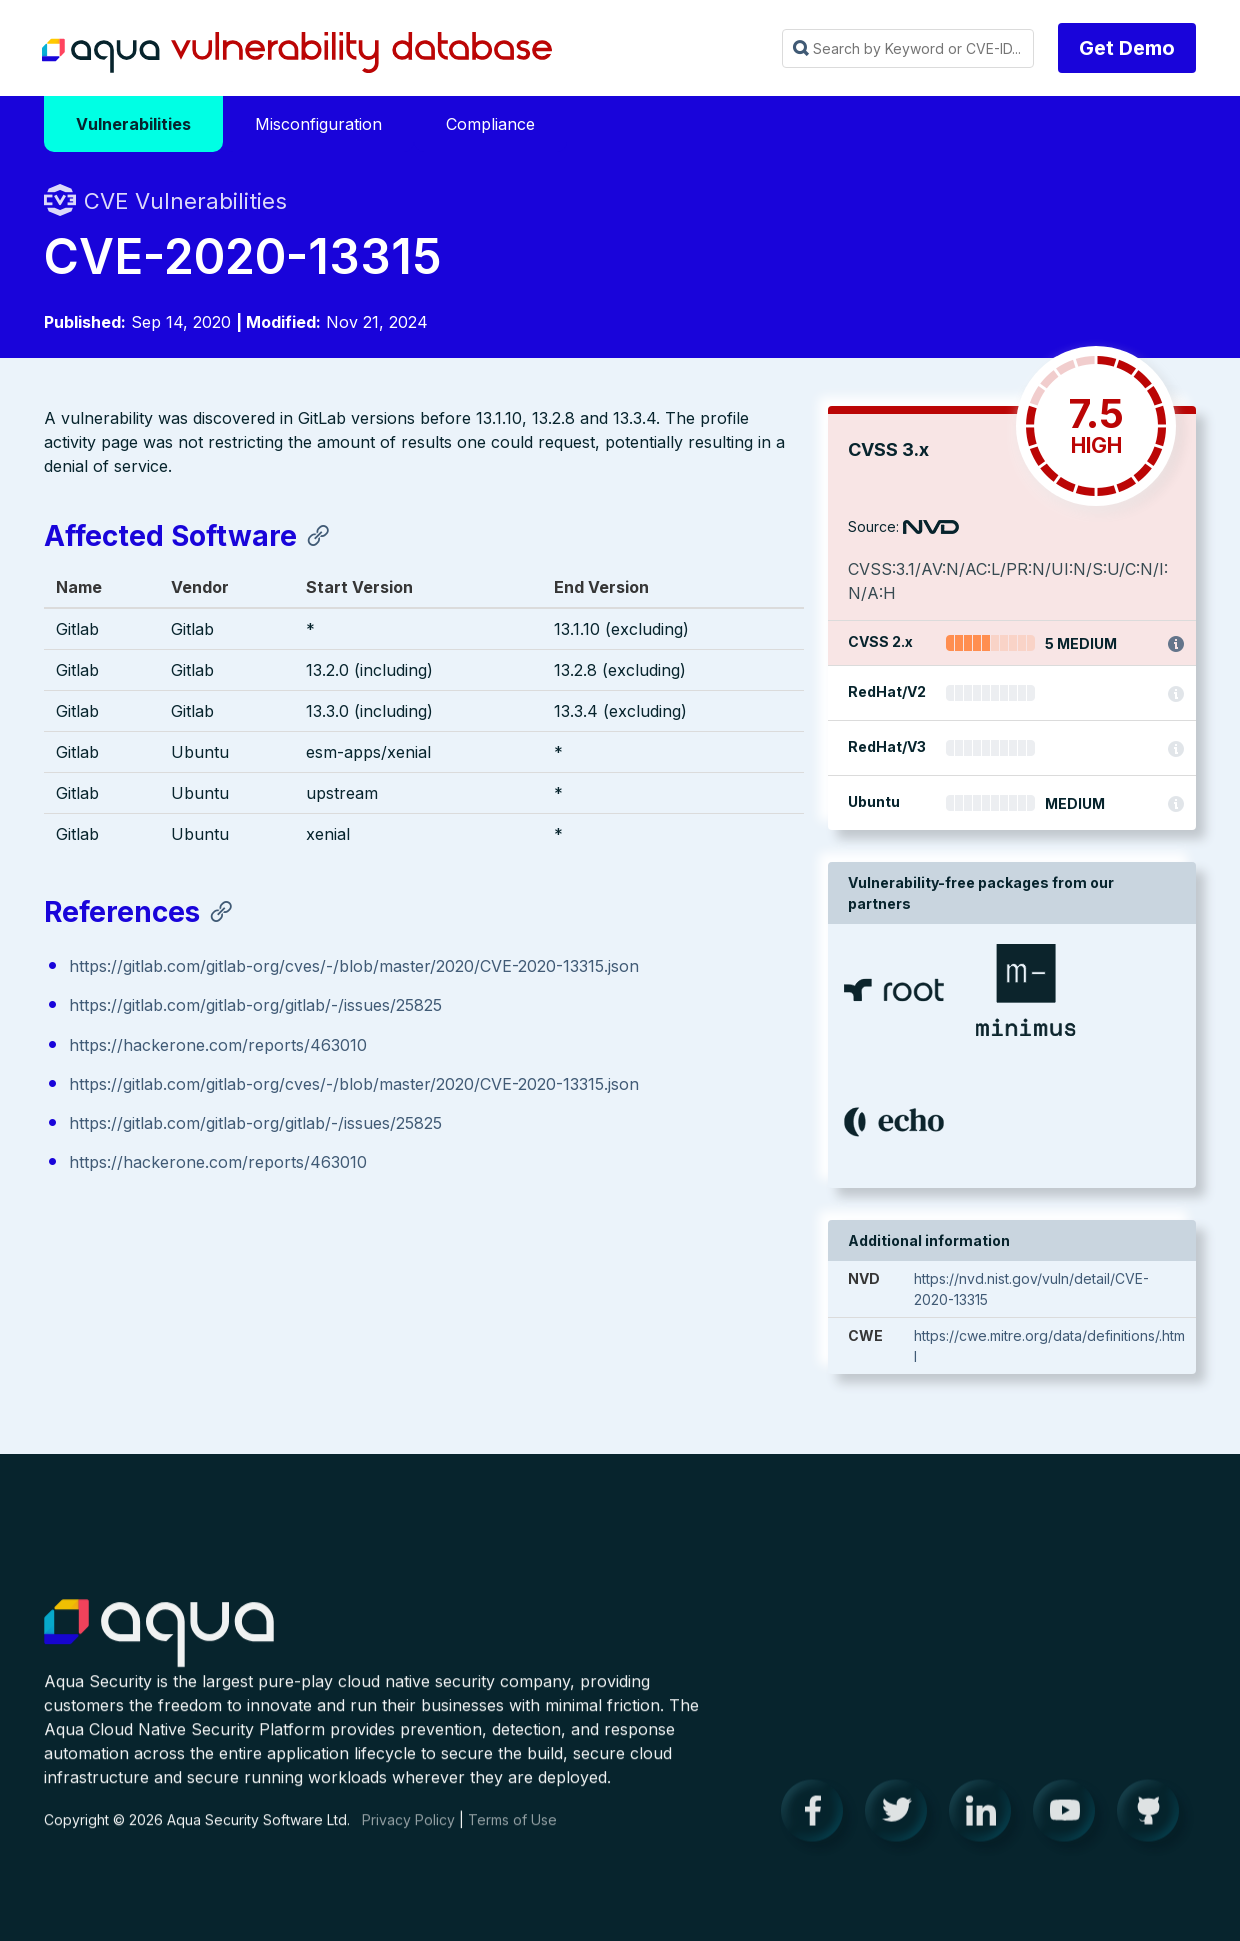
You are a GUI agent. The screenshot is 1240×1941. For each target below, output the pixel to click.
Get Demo (1127, 48)
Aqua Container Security (159, 1651)
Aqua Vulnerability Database (297, 53)
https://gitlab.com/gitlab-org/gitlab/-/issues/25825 (255, 1006)
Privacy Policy (408, 1836)
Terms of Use (512, 1836)
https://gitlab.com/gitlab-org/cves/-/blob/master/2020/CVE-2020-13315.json (354, 967)
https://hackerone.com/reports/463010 (218, 1045)
